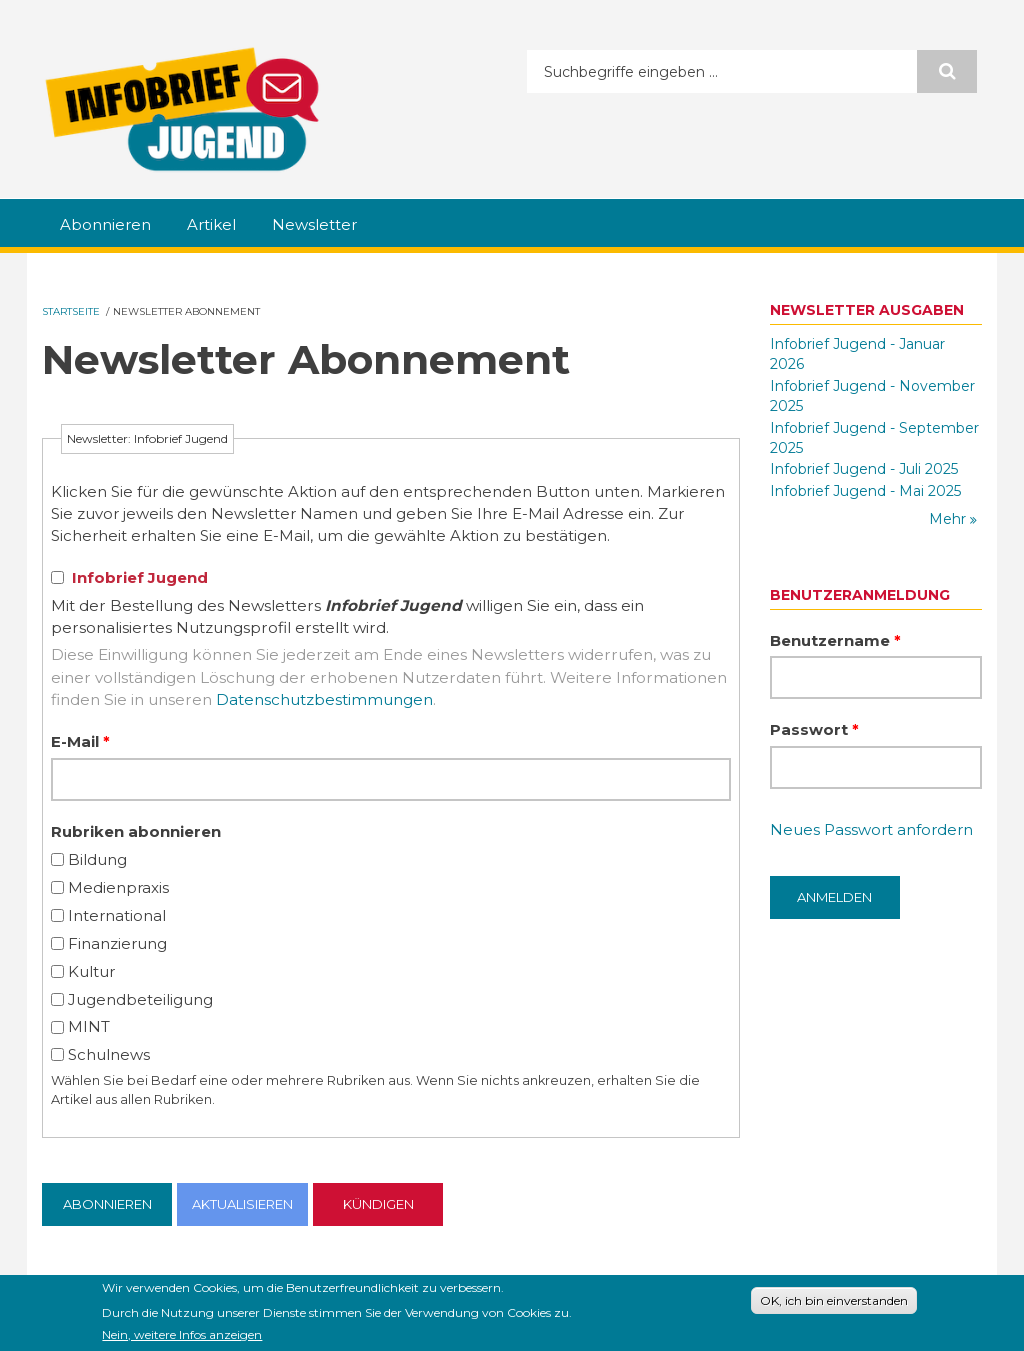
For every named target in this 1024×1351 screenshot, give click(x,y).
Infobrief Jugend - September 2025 (874, 438)
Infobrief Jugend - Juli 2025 (864, 469)
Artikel (211, 224)
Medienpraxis (118, 887)
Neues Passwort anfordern (871, 829)
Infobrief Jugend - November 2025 (872, 396)
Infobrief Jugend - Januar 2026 (857, 354)
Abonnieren (105, 224)
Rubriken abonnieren (136, 831)
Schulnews (109, 1054)
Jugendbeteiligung (140, 999)
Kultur (91, 971)
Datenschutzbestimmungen (324, 699)
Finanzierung (117, 943)
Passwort (814, 729)
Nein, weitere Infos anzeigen (182, 1337)
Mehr (949, 519)
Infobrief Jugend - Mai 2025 (865, 491)
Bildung (97, 859)
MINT (89, 1026)
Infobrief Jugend (140, 577)
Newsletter (314, 224)
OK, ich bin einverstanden (834, 1303)
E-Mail (80, 741)
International (117, 915)
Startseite (71, 311)
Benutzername (835, 640)
